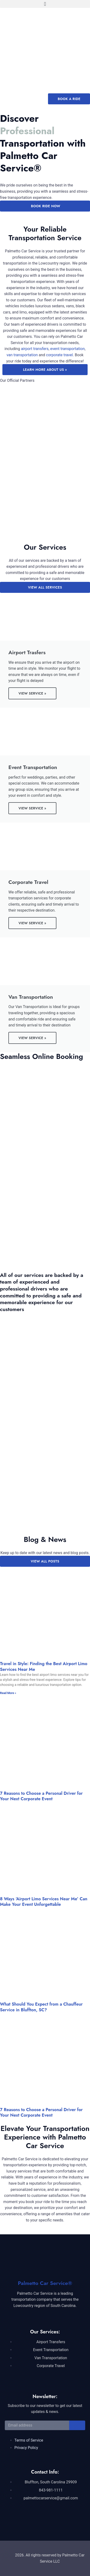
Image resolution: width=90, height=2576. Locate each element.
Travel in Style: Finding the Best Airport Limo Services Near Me (43, 1666)
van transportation (22, 355)
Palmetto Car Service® (45, 2283)
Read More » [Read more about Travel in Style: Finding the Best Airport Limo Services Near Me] (8, 1693)
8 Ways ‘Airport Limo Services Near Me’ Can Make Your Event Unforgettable (43, 1901)
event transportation (67, 348)
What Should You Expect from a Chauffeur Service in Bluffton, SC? (41, 2007)
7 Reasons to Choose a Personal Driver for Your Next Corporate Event (41, 1796)
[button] (45, 4)
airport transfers (34, 348)
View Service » (32, 693)
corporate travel (59, 355)
